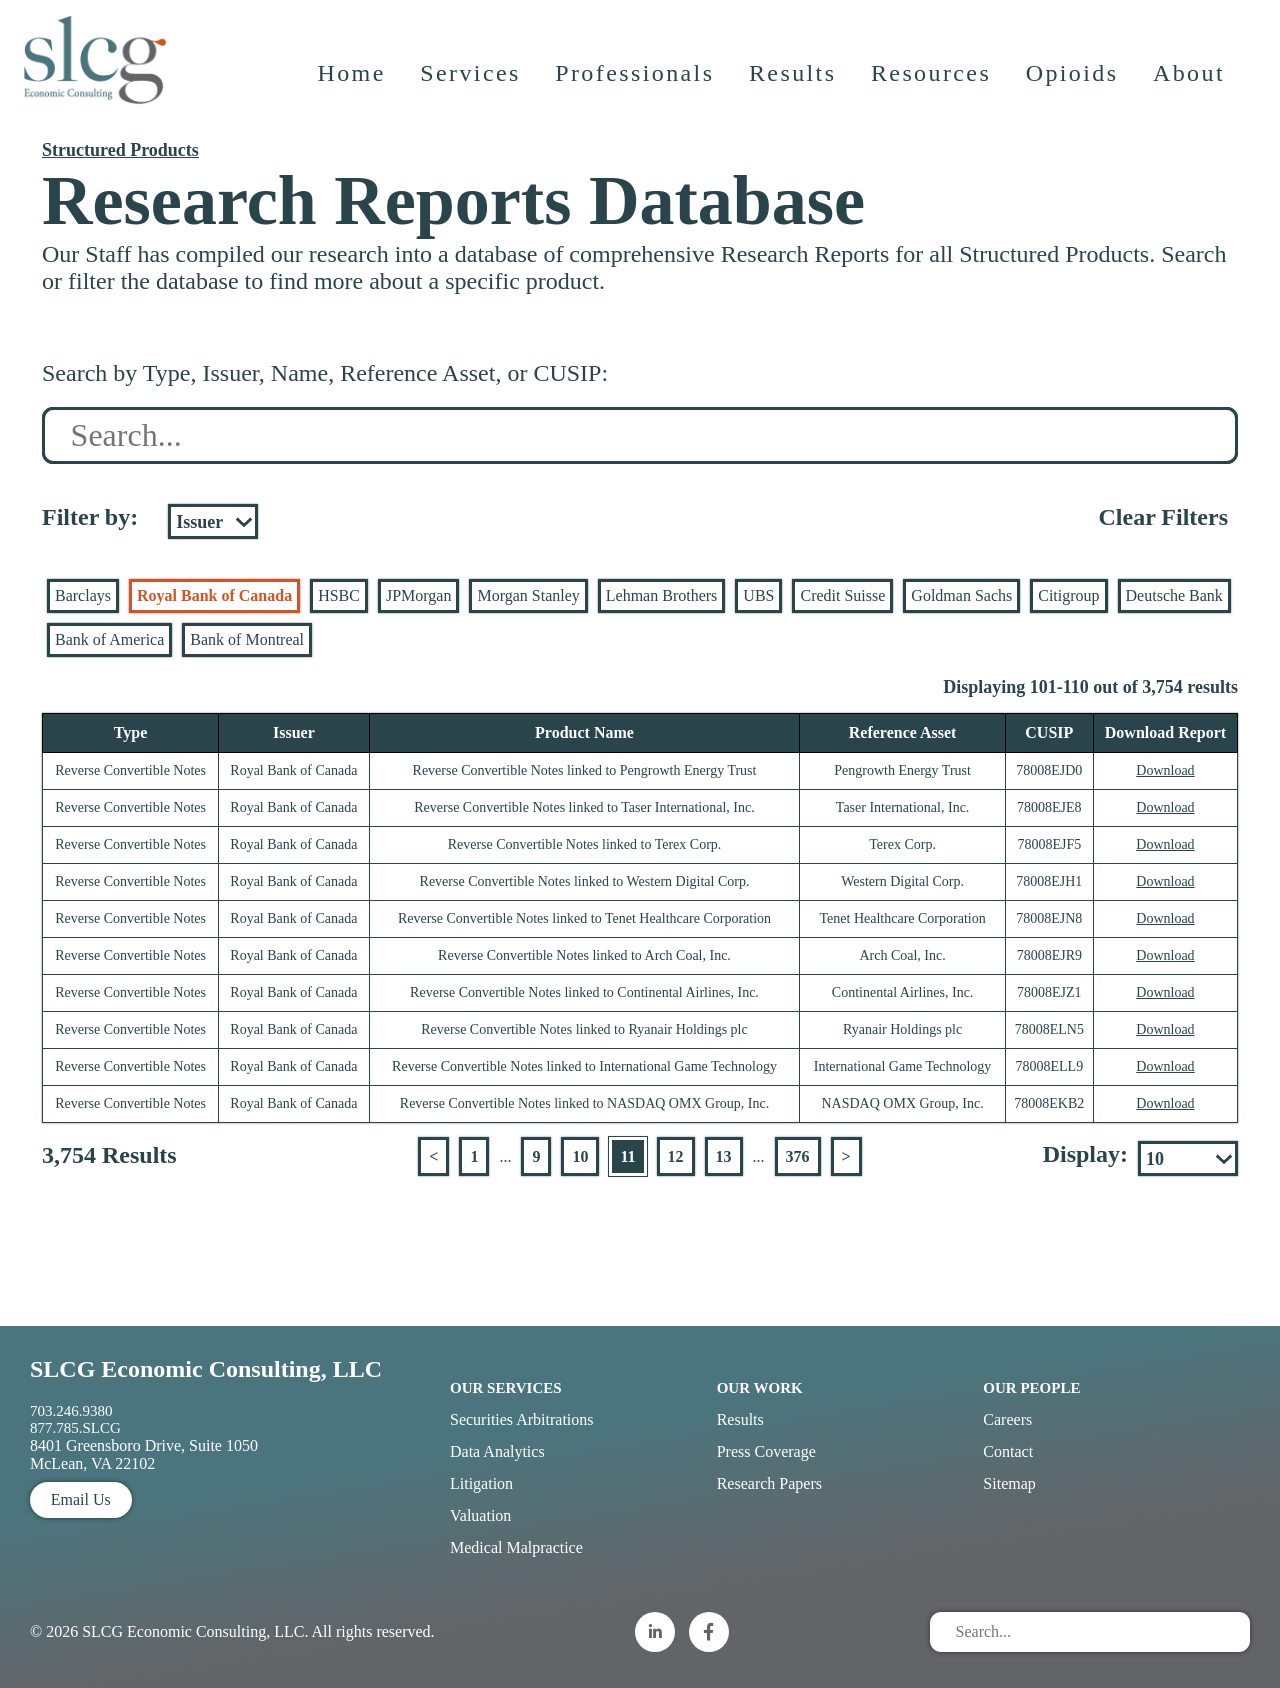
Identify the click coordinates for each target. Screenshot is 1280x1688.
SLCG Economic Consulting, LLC (206, 1369)
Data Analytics (497, 1451)
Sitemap (1009, 1483)
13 (724, 1156)
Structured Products (120, 150)
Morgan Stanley (528, 595)
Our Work (760, 1388)
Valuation (480, 1515)
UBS (758, 595)
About (1191, 85)
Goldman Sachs (961, 595)
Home (353, 85)
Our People (1031, 1388)
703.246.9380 (71, 1411)
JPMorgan (419, 595)
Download (1165, 770)
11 (627, 1156)
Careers (1007, 1419)
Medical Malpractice (516, 1547)
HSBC (339, 595)
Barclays (83, 595)
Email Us (81, 1499)
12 (676, 1156)
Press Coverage (766, 1451)
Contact (1008, 1451)
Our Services (506, 1388)
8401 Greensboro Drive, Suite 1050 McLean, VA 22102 (144, 1454)
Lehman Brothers (662, 595)
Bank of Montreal (247, 639)
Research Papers (769, 1483)
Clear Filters (1163, 517)
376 (798, 1156)
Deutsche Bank (1174, 595)
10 (580, 1156)
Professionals (636, 85)
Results (794, 85)
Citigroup (1068, 595)
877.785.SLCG (75, 1428)
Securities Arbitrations (522, 1419)
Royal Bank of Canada (214, 595)
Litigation (481, 1483)
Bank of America (109, 639)
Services (472, 85)
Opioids (1074, 85)
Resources (933, 85)
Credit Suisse (842, 595)
